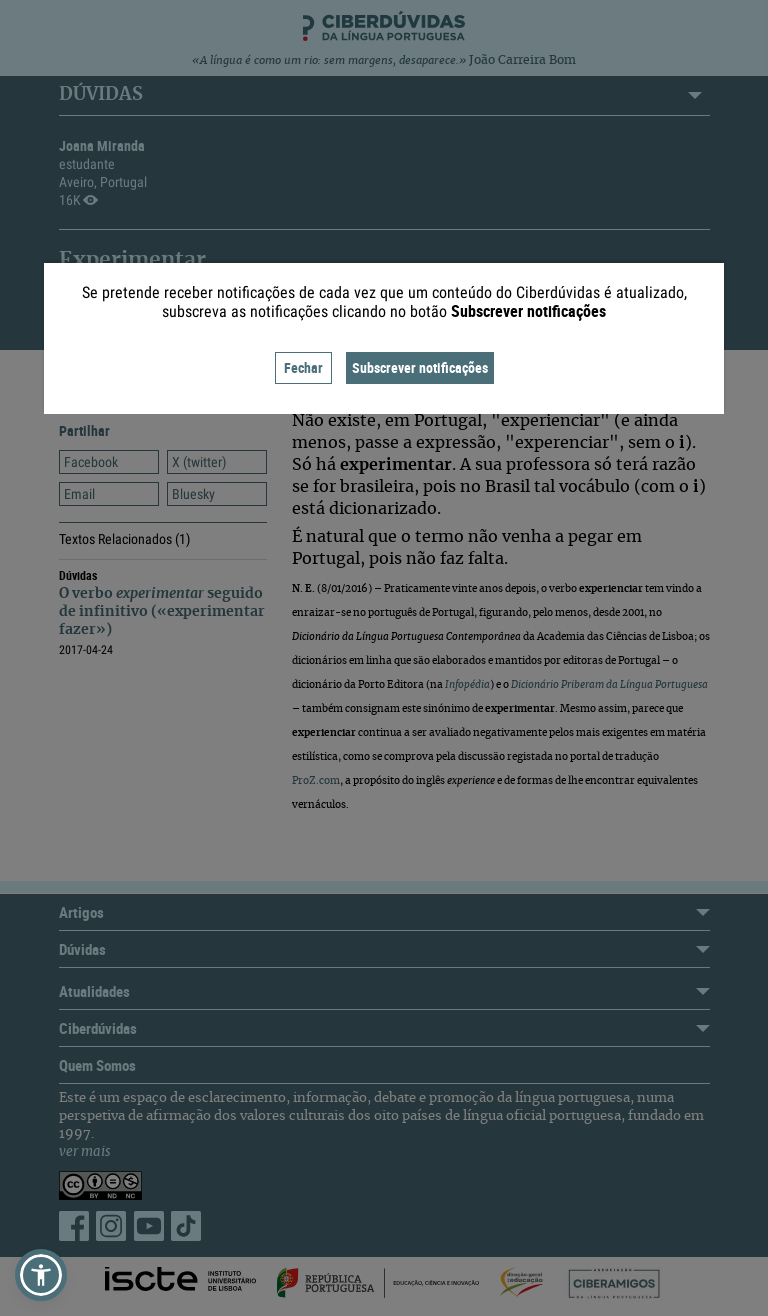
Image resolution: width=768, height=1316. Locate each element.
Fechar (303, 367)
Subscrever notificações (420, 367)
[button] (41, 1275)
